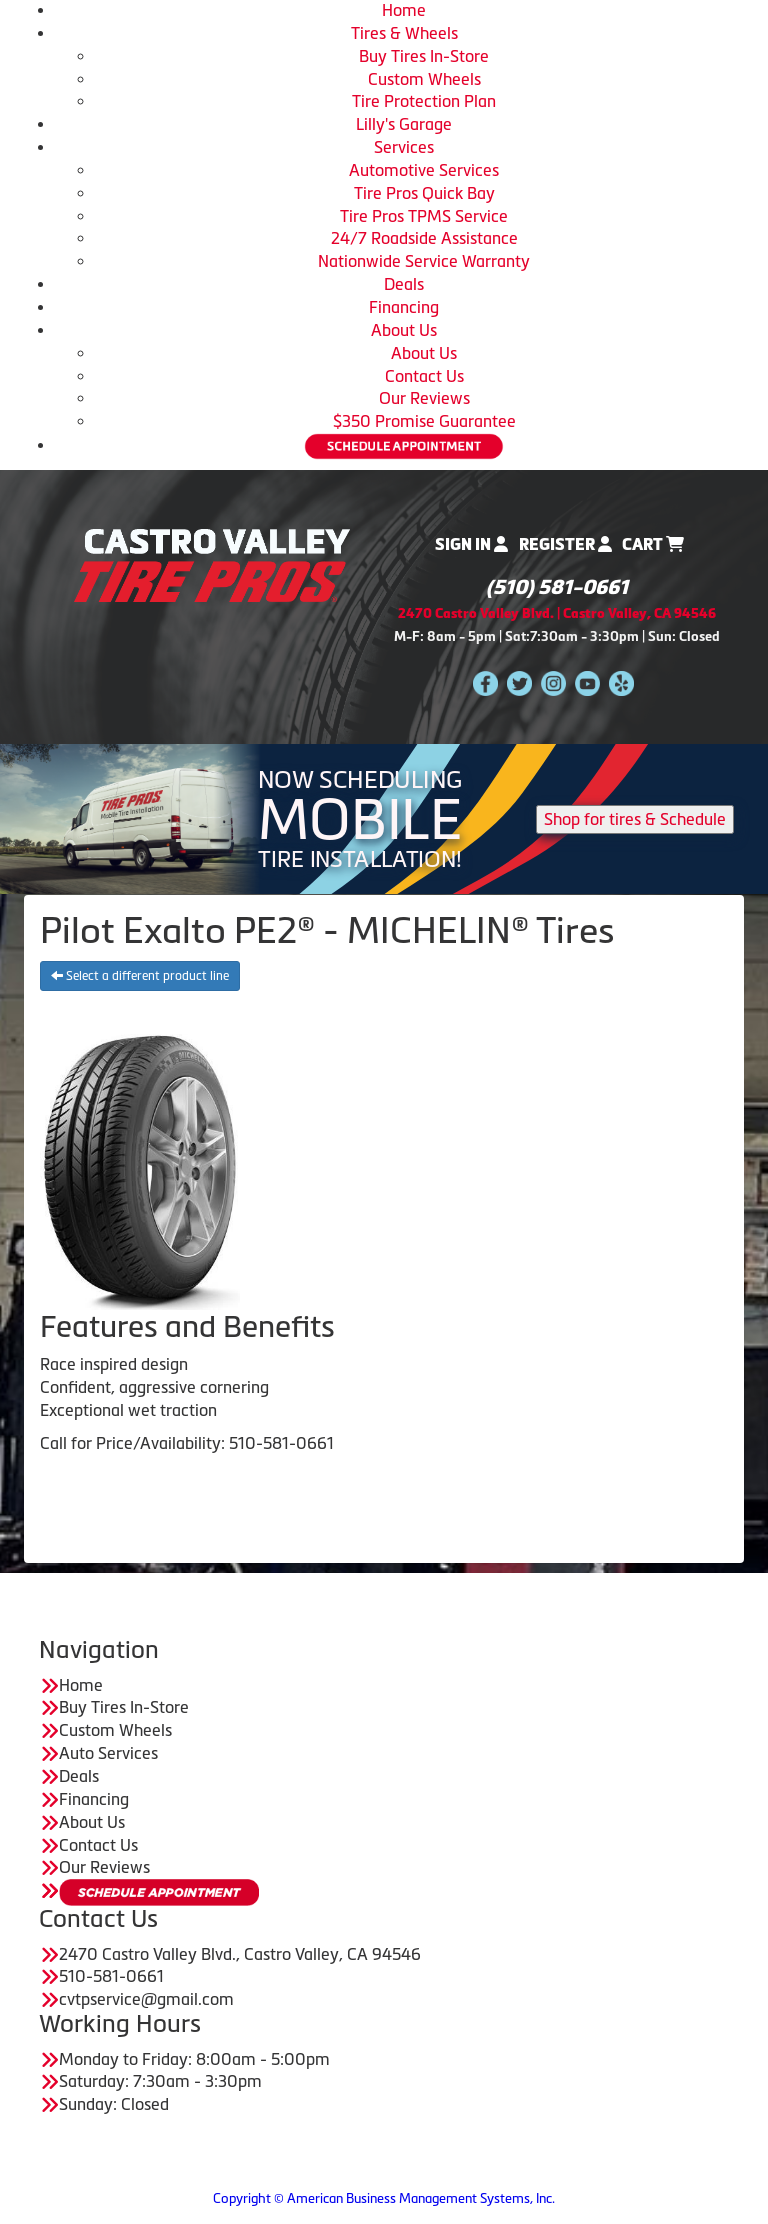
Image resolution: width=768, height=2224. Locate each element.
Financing (404, 307)
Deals (404, 284)
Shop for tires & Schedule (635, 819)
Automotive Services (424, 170)
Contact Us (424, 376)
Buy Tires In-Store (424, 56)
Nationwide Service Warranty (424, 261)
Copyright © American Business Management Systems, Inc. (384, 2198)
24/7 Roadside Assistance (424, 238)
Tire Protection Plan (424, 101)
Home (404, 10)
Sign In (471, 544)
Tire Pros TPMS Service (424, 216)
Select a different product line (140, 976)
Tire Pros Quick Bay (424, 193)
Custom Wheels (424, 79)
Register (565, 544)
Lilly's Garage (404, 124)
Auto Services (108, 1753)
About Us (404, 330)
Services (404, 147)
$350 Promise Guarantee (424, 421)
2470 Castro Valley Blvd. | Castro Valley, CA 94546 (557, 613)
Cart (653, 544)
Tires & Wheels (404, 33)
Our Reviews (424, 398)
